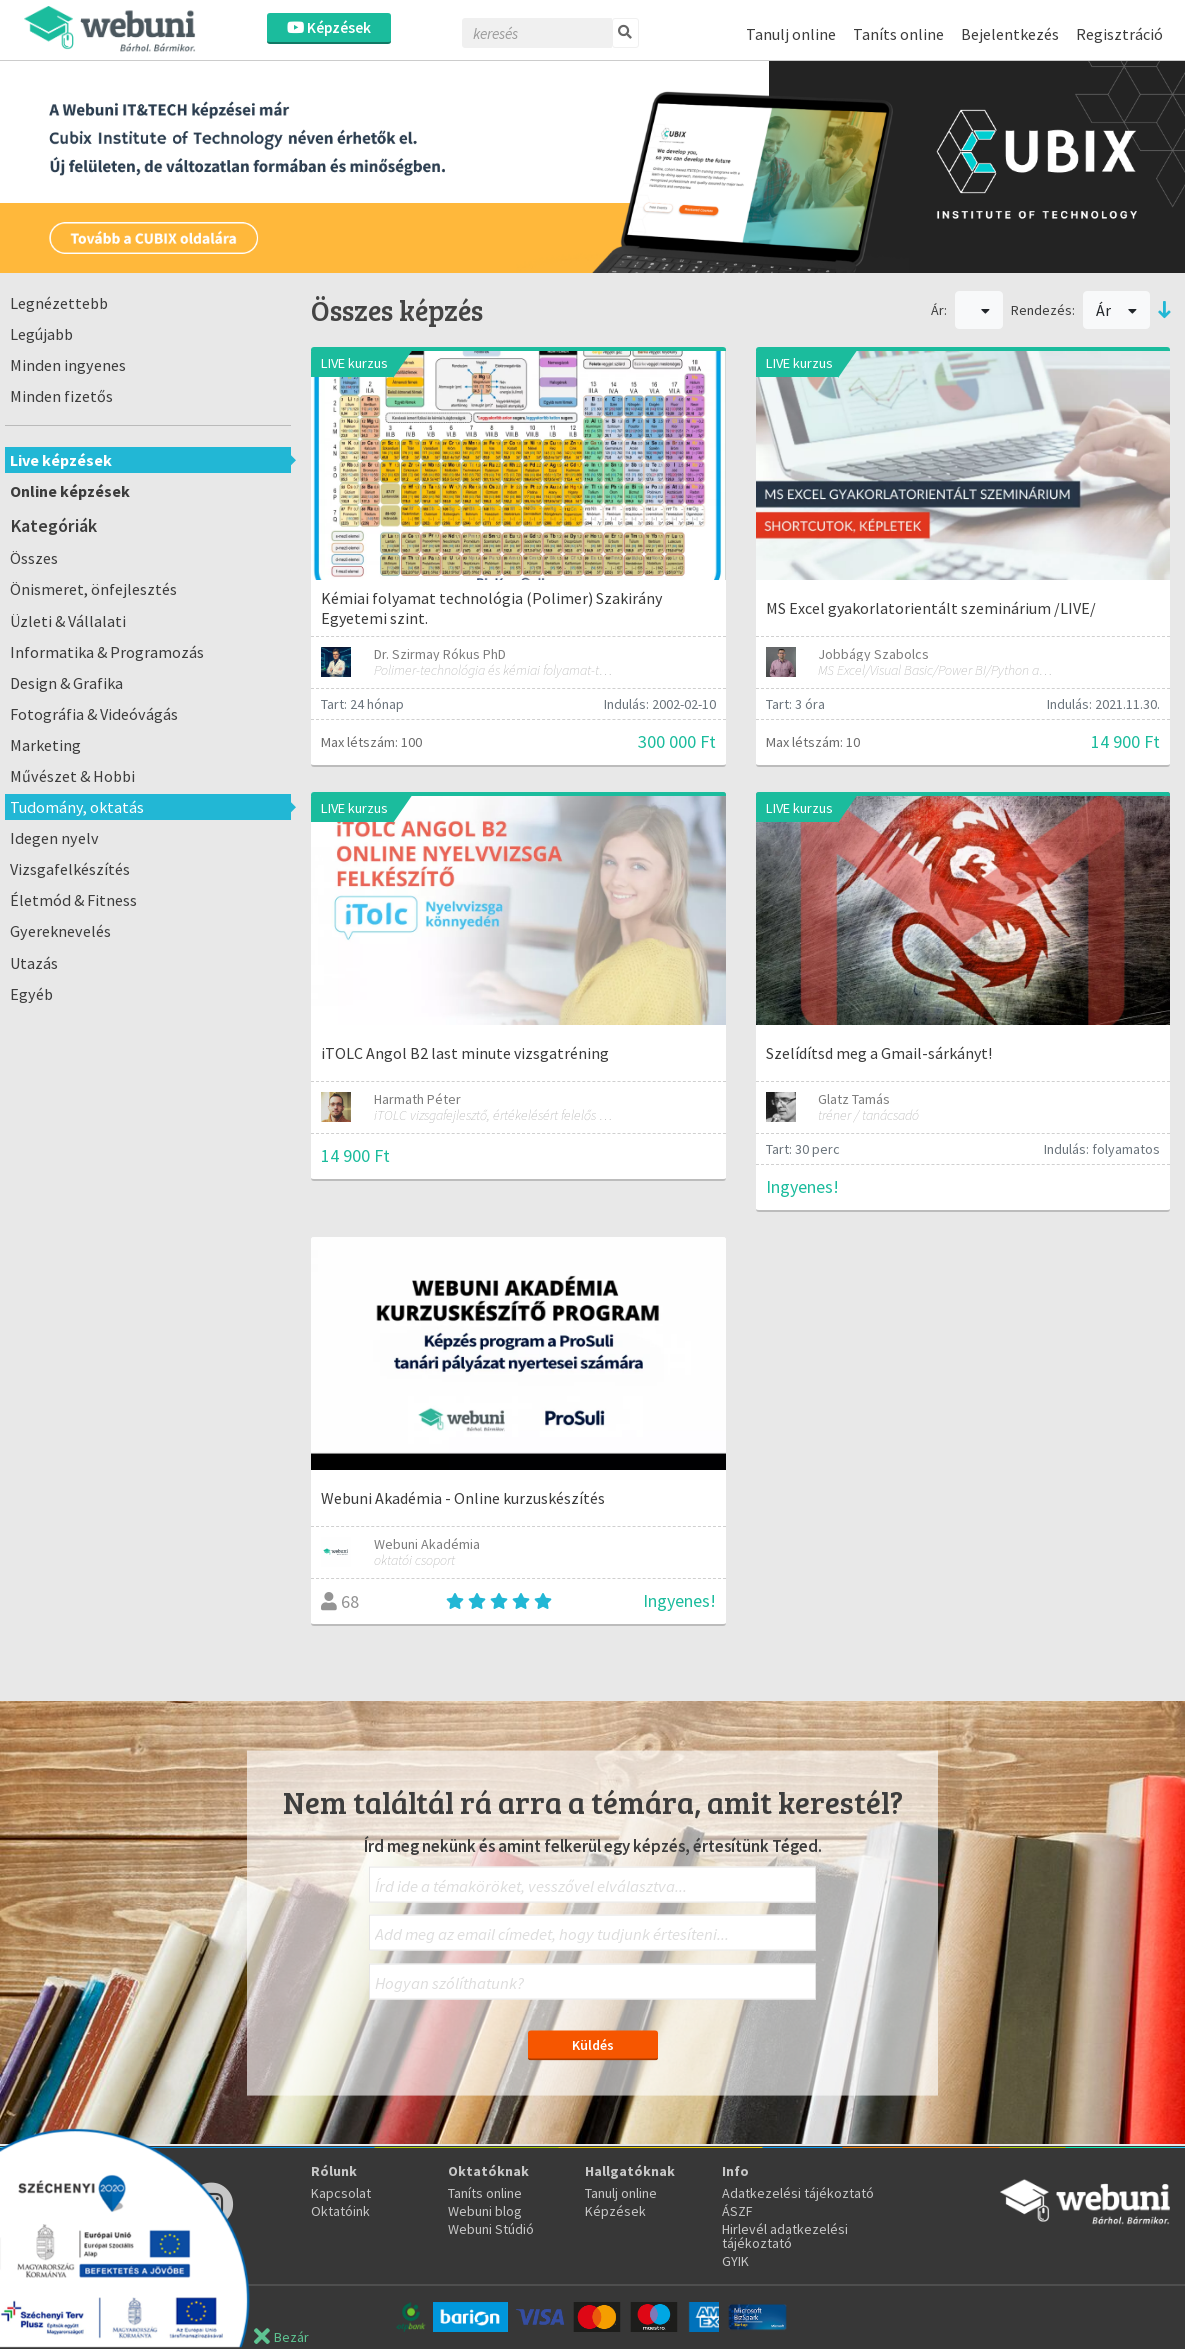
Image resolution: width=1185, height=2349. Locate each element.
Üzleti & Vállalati (68, 621)
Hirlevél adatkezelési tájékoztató (785, 2236)
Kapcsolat (341, 2193)
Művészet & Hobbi (72, 776)
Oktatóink (340, 2211)
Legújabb (41, 334)
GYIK (735, 2261)
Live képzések (61, 460)
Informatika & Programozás (107, 652)
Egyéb (31, 994)
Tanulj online (791, 34)
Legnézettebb (59, 303)
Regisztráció (1119, 34)
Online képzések (70, 491)
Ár (1116, 310)
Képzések (329, 27)
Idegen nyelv (54, 838)
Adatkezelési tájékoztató (798, 2193)
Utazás (34, 963)
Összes (34, 558)
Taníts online (898, 34)
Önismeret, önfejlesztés (93, 589)
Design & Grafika (66, 683)
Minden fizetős (61, 396)
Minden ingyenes (68, 365)
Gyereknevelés (60, 931)
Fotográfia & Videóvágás (94, 714)
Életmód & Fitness (73, 900)
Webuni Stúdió (491, 2229)
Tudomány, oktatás (77, 807)
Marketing (45, 745)
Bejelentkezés (1010, 34)
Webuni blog (485, 2211)
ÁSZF (737, 2211)
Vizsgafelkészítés (70, 869)
